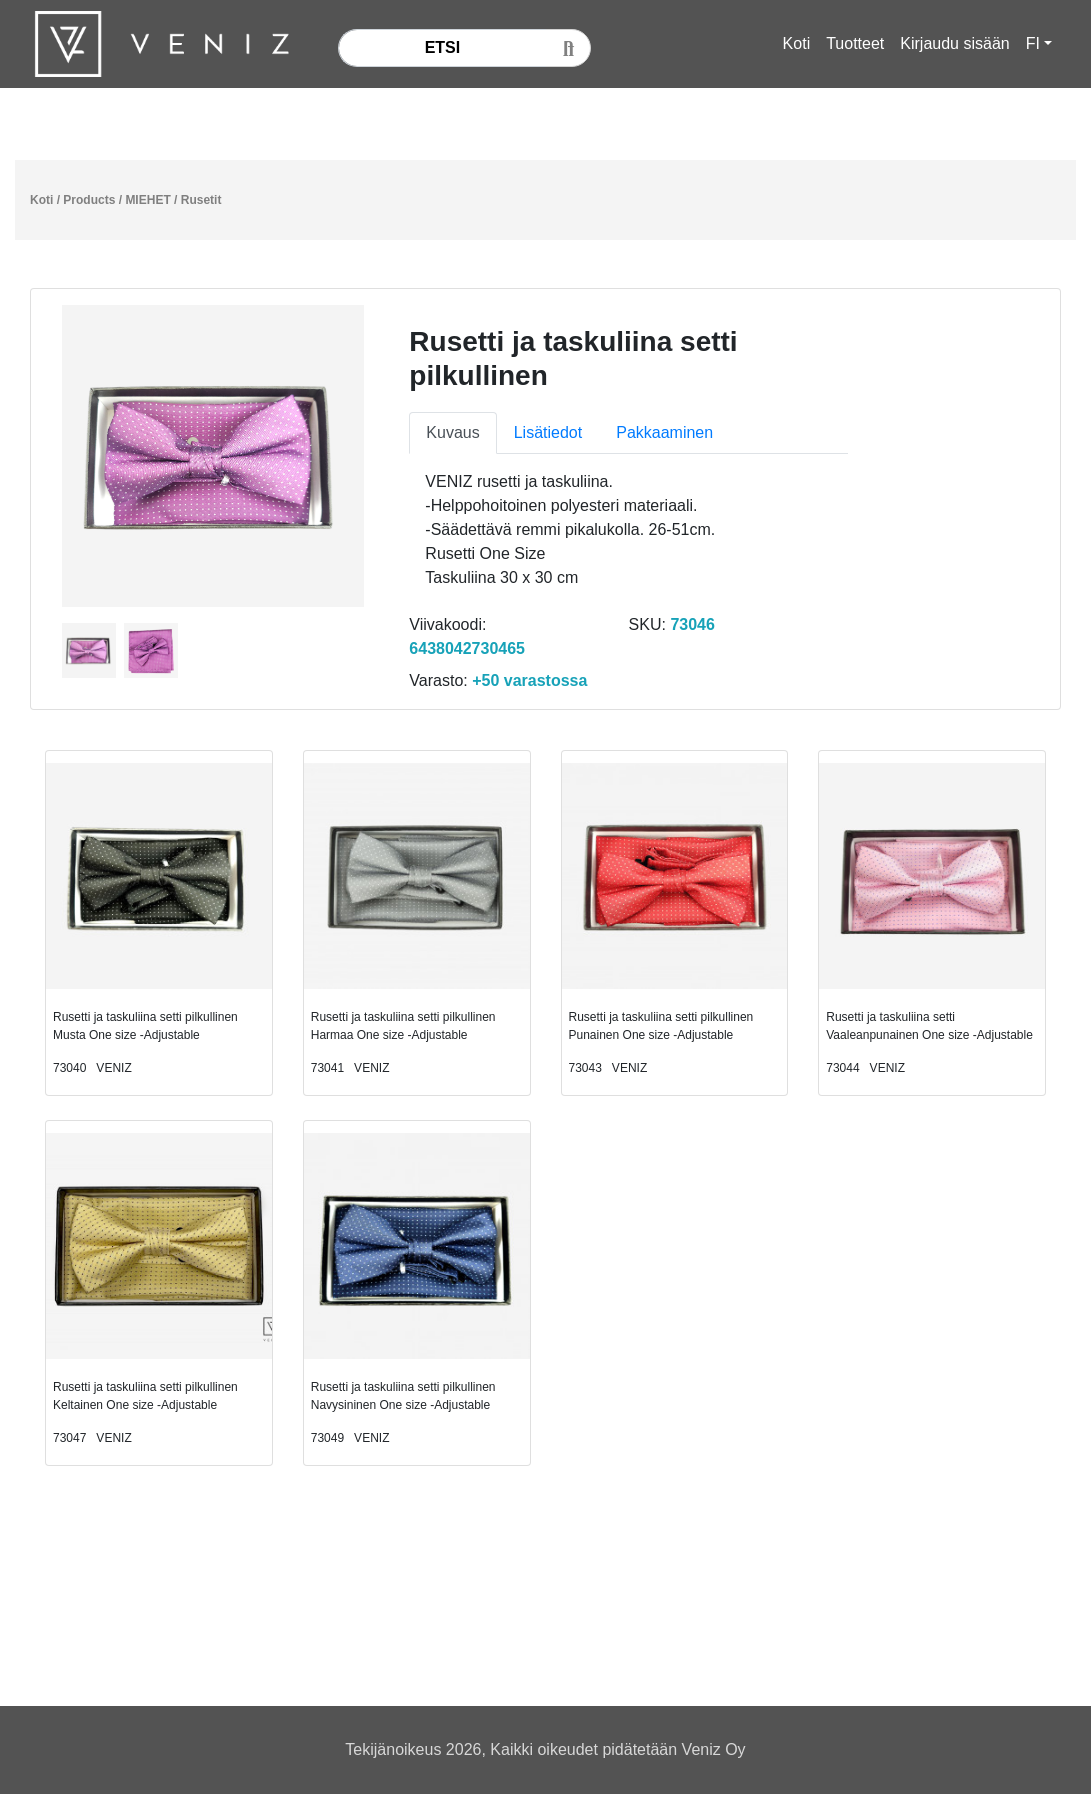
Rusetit (201, 200)
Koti (797, 43)
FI (1033, 43)
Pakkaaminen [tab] (664, 432)
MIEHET (147, 200)
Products (89, 200)
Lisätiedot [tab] (548, 432)
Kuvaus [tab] (452, 432)
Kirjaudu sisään (954, 43)
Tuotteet (855, 43)
